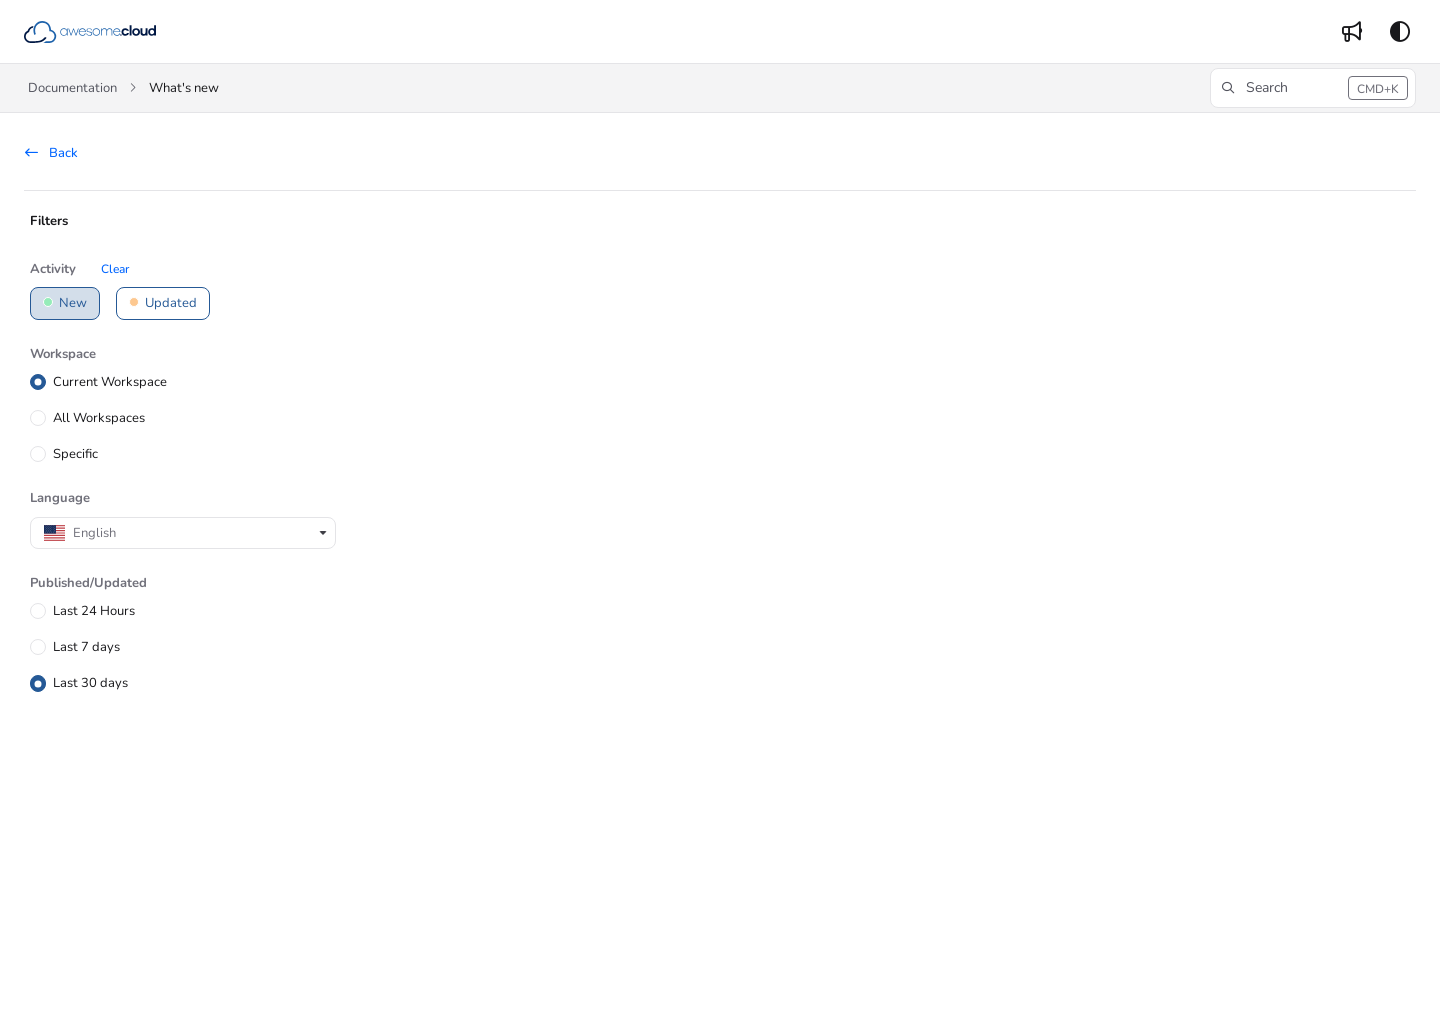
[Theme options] (1400, 32)
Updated (163, 303)
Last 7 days (86, 647)
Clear (115, 269)
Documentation (72, 88)
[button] (90, 32)
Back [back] (51, 153)
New (65, 303)
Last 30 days (90, 683)
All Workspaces (99, 418)
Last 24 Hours (94, 611)
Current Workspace (110, 381)
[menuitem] (1352, 32)
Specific (75, 454)
